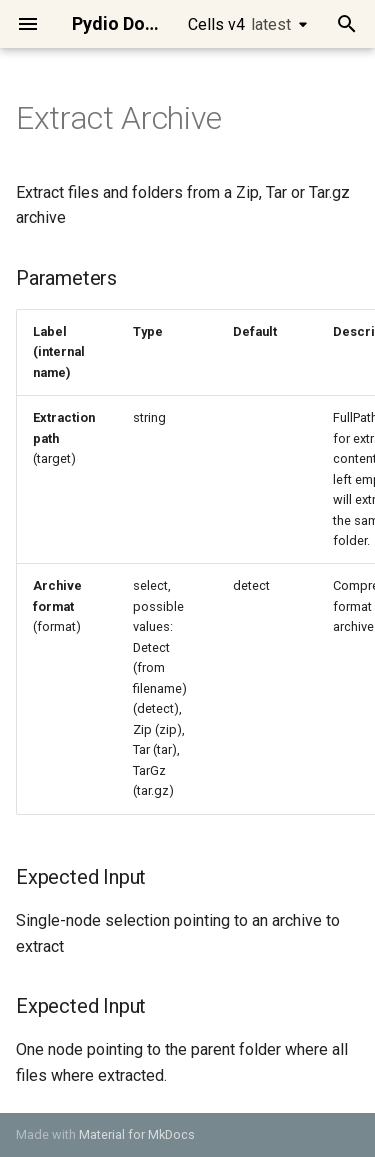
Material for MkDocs (137, 1134)
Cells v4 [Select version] (239, 24)
